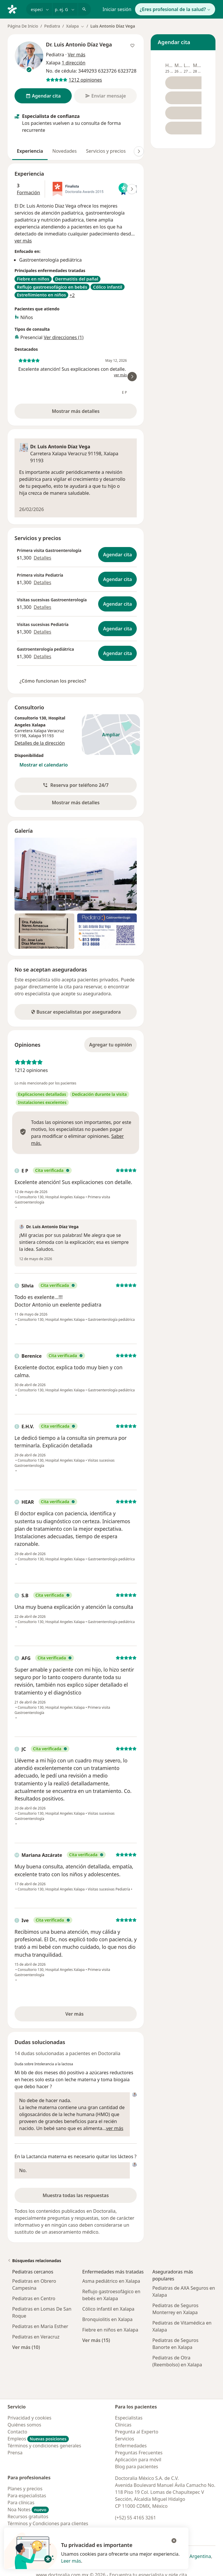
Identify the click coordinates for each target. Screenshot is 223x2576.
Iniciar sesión (116, 9)
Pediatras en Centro (33, 2298)
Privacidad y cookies (29, 2418)
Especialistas (129, 2418)
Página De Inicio (23, 26)
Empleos (38, 2438)
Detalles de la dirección (40, 743)
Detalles (42, 558)
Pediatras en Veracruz (36, 2337)
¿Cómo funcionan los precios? (52, 681)
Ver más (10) (26, 2347)
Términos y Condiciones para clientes (48, 2523)
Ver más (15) (96, 2340)
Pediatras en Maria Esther (40, 2326)
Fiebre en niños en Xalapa (110, 2330)
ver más (23, 241)
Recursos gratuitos (28, 2516)
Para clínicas (21, 2502)
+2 (72, 295)
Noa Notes (28, 2509)
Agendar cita (117, 554)
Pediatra (52, 26)
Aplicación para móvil (138, 2459)
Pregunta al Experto (136, 2432)
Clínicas (123, 2425)
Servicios (124, 2438)
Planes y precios (25, 2488)
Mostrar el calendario (43, 765)
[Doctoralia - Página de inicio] (14, 9)
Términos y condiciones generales (44, 2445)
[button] (76, 785)
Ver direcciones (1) (64, 337)
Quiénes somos (24, 2425)
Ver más (93, 2016)
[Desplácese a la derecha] (139, 151)
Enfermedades (131, 2445)
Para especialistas (27, 2495)
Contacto (17, 2432)
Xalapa (34, 735)
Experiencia (30, 151)
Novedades (64, 151)
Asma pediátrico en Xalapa (111, 2281)
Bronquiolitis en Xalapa (107, 2319)
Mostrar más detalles (86, 413)
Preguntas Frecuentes (139, 2452)
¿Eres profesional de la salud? (175, 9)
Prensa (15, 2452)
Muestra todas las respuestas (76, 2195)
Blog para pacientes (136, 2466)
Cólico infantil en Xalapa (108, 2309)
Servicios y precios (106, 151)
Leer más (71, 2561)
